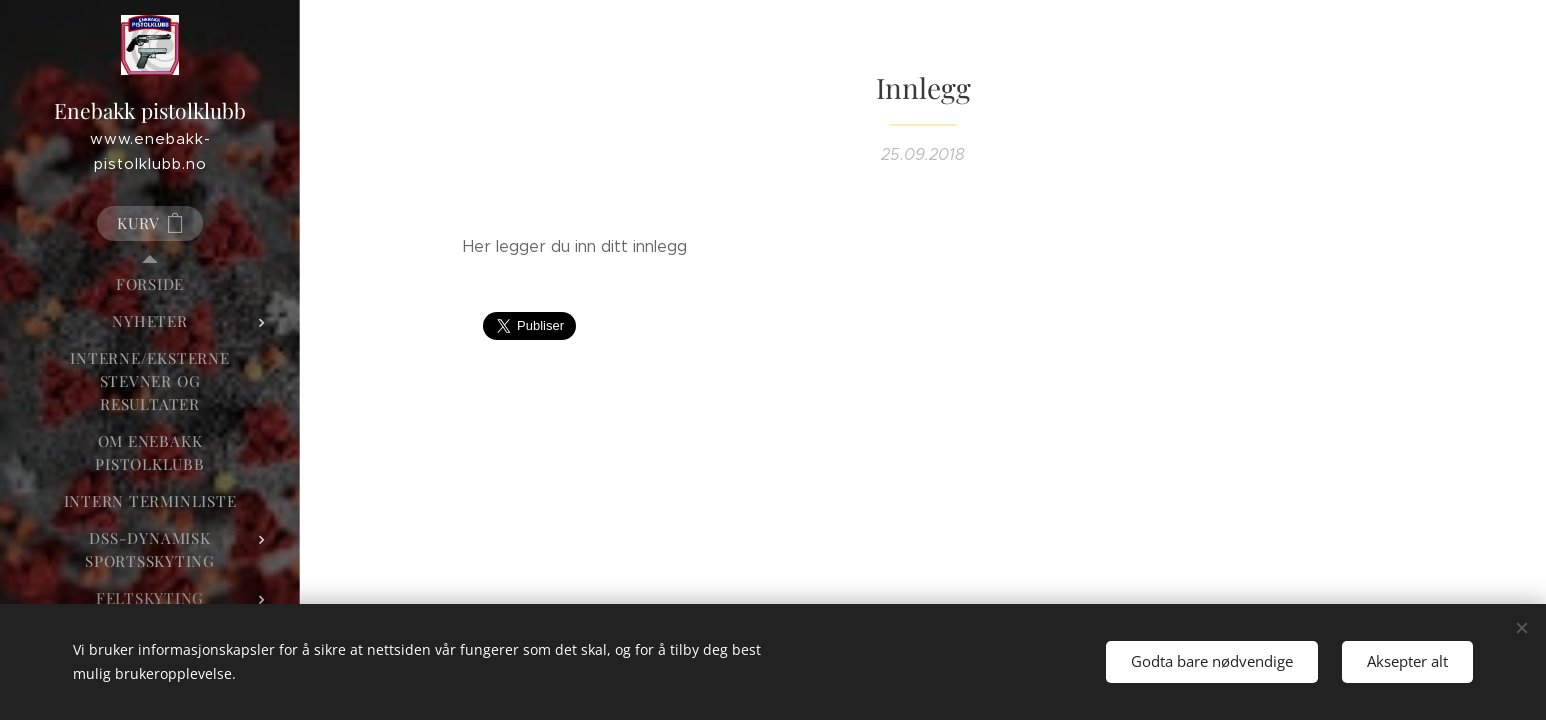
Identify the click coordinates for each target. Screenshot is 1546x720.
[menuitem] (150, 284)
